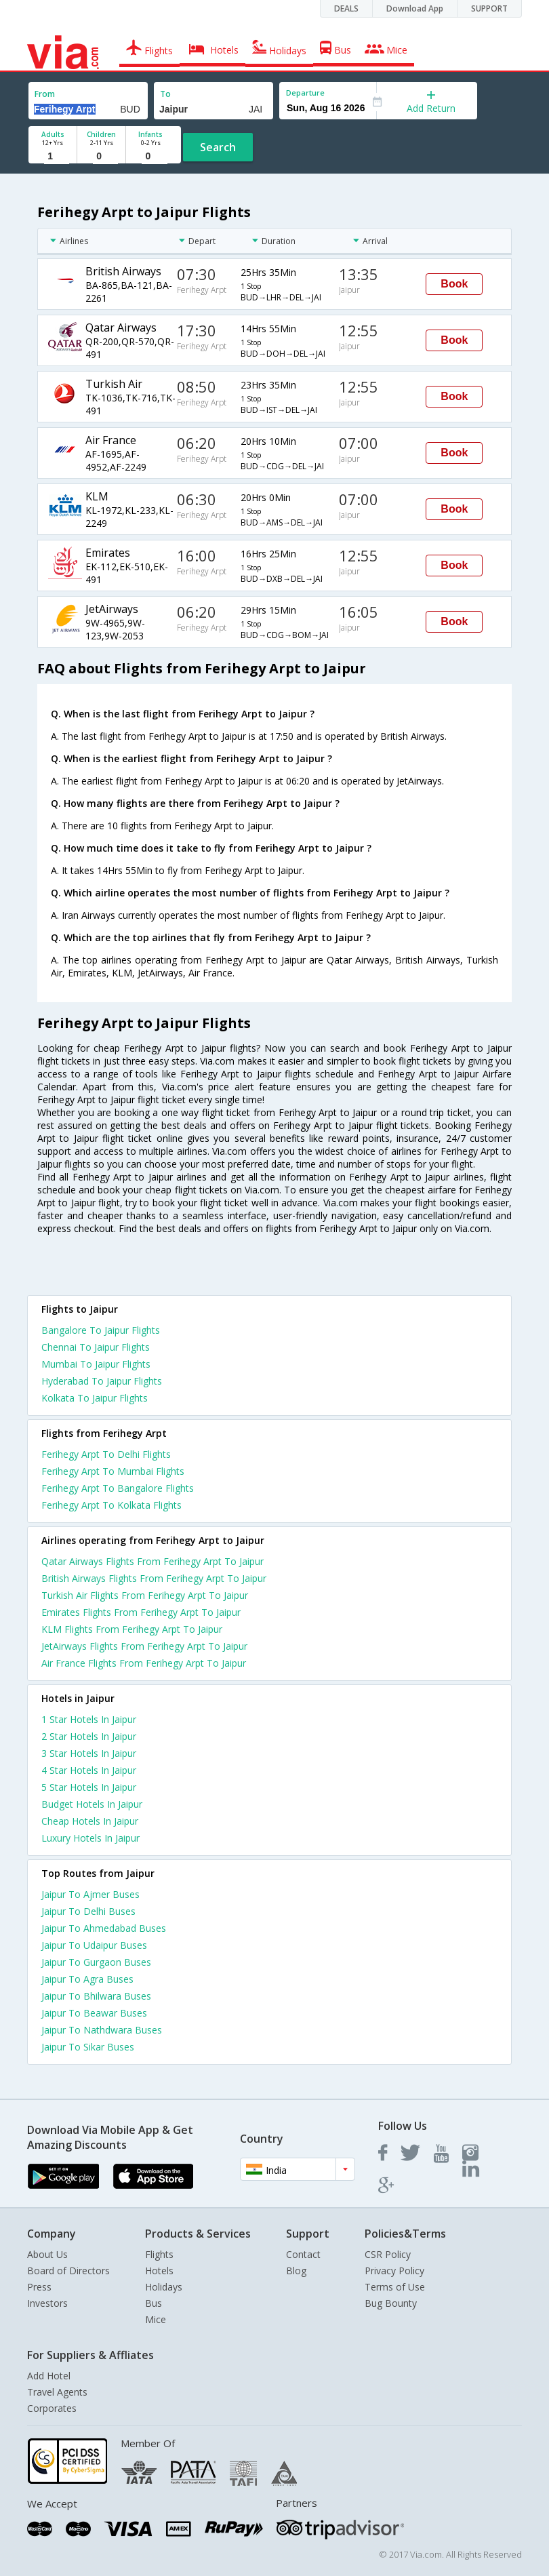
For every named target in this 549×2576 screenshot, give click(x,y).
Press (39, 2286)
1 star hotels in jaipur (88, 1719)
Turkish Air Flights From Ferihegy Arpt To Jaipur (144, 1595)
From (45, 94)
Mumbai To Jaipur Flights (95, 1364)
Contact (303, 2254)
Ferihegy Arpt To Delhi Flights (106, 1454)
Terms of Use (395, 2286)
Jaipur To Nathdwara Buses (101, 2029)
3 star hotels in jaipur (88, 1753)
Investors (47, 2303)
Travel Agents (57, 2391)
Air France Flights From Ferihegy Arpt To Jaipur (143, 1663)
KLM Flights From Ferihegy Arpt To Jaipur (131, 1629)
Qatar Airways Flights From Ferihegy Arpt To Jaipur (152, 1561)
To (165, 94)
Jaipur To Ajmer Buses (90, 1894)
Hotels (159, 2270)
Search (218, 147)
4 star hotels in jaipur (88, 1770)
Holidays (163, 2286)
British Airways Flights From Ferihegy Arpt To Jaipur (153, 1578)
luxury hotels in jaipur (90, 1837)
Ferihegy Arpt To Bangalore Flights (117, 1488)
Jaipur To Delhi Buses (88, 1911)
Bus (153, 2303)
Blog (296, 2270)
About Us (47, 2254)
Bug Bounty (391, 2303)
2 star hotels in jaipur (88, 1736)
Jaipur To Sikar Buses (87, 2046)
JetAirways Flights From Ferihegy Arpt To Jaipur (144, 1646)
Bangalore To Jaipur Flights (100, 1330)
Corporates (52, 2408)
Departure (305, 92)
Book (454, 284)
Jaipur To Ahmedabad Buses (103, 1928)
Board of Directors (68, 2270)
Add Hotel (48, 2375)
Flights (159, 2254)
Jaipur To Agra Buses (87, 1979)
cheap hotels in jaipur (89, 1821)
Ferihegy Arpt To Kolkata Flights (111, 1505)
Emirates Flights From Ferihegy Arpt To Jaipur (141, 1612)
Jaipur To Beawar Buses (94, 2012)
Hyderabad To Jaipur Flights (101, 1380)
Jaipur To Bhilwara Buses (96, 1995)
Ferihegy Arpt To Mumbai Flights (112, 1471)
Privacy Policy (394, 2270)
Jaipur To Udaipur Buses (94, 1945)
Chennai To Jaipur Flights (95, 1347)
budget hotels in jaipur (91, 1804)
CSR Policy (388, 2254)
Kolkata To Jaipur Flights (94, 1397)
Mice (155, 2319)
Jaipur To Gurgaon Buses (96, 1962)
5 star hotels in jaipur (88, 1787)
